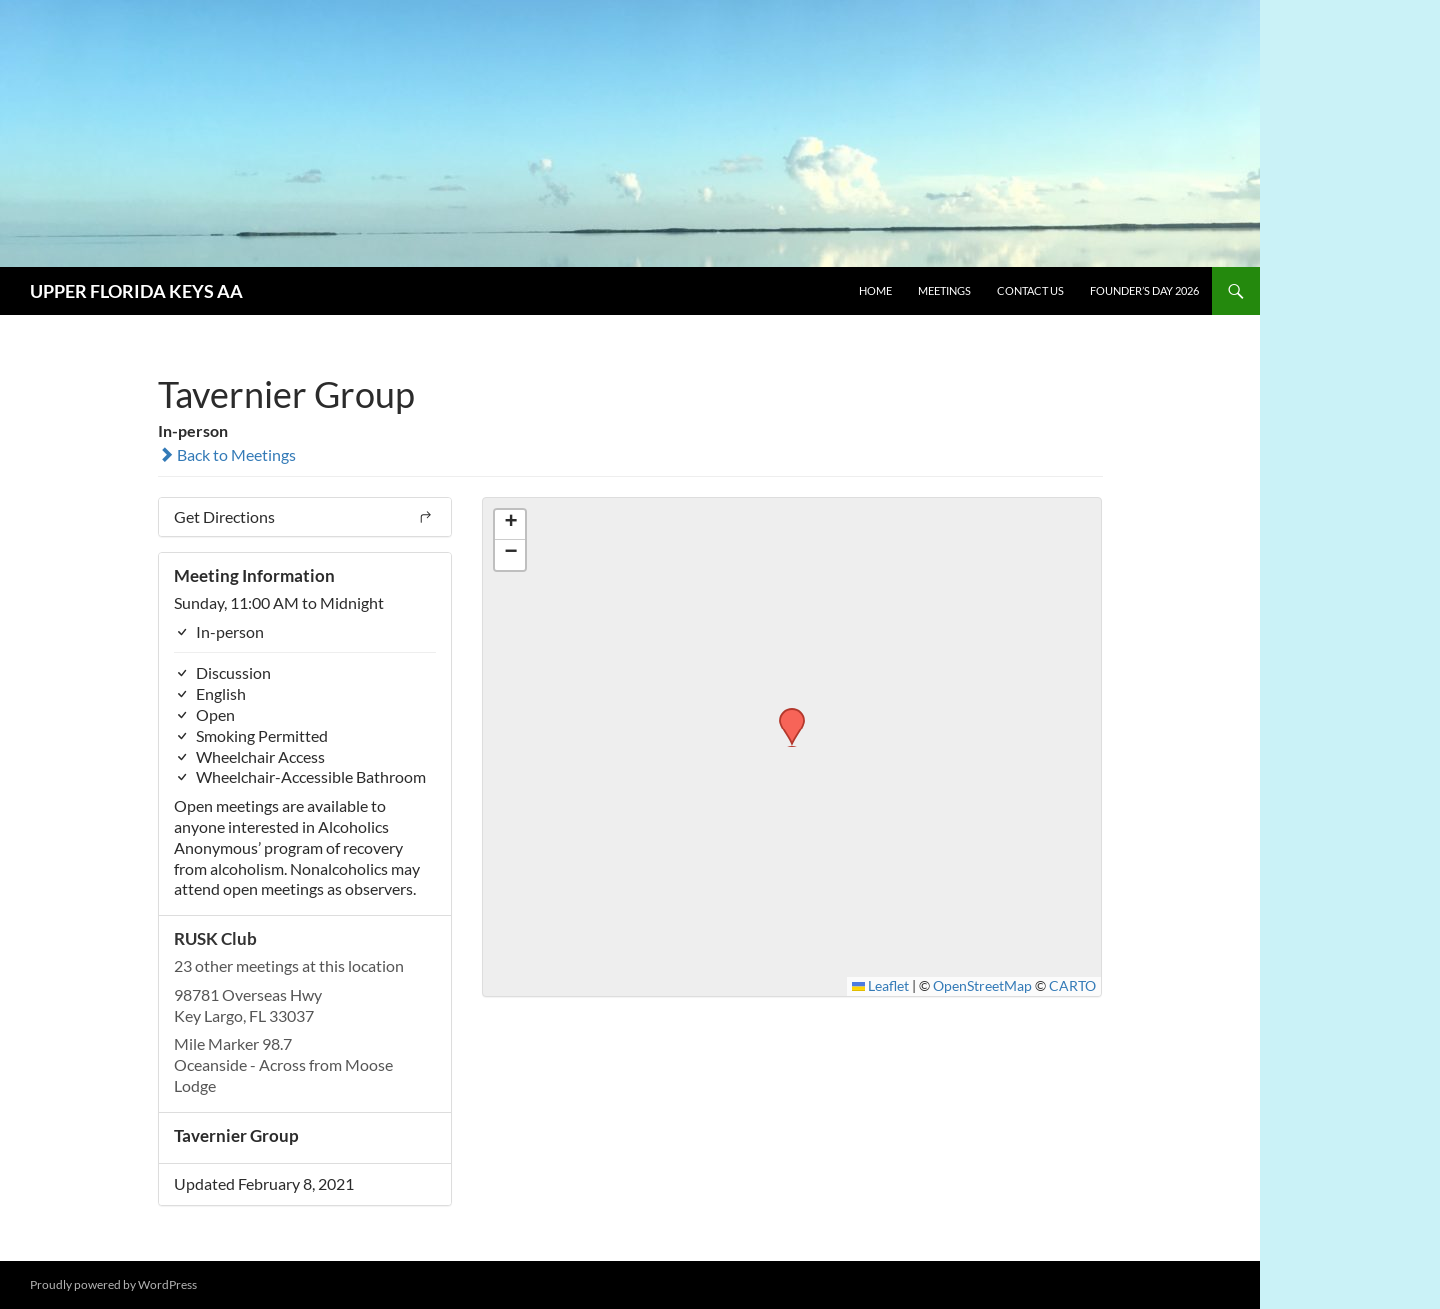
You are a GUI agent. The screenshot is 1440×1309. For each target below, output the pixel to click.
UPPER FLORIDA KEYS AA (136, 291)
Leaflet (881, 986)
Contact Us (1030, 290)
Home (875, 290)
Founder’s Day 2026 (1144, 290)
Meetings (944, 290)
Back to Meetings (227, 454)
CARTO (1072, 986)
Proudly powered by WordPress (113, 1284)
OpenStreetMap (982, 986)
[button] (785, 714)
